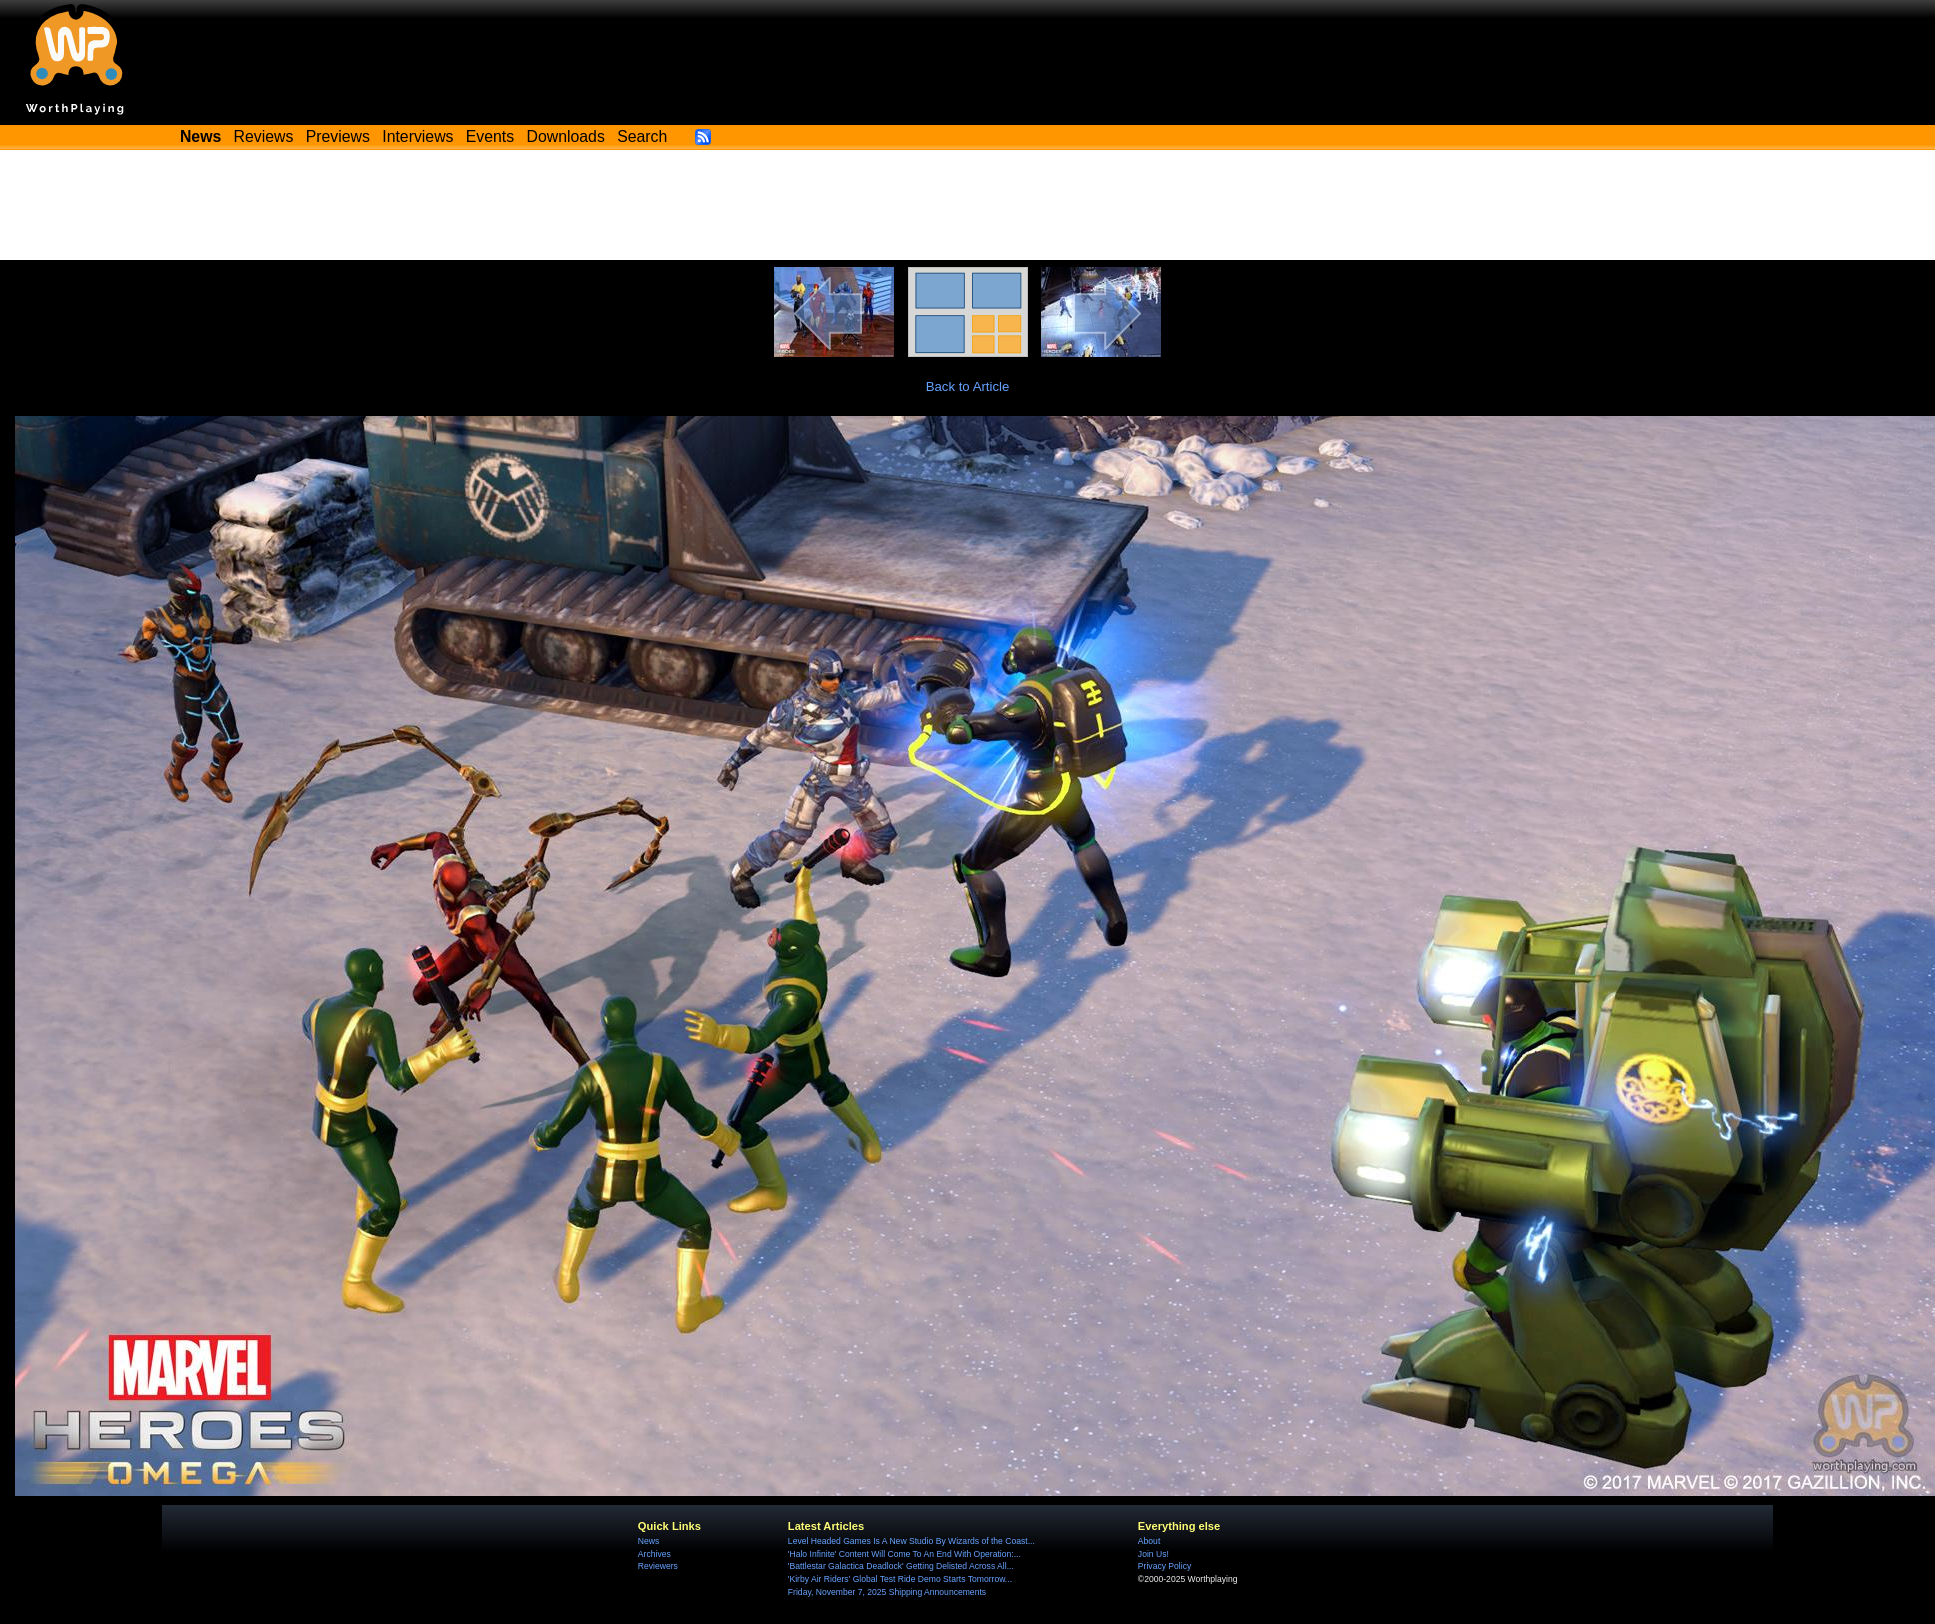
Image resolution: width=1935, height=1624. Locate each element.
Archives (654, 1554)
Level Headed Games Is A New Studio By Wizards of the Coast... (911, 1541)
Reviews (264, 136)
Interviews (417, 136)
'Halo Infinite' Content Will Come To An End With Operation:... (904, 1554)
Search (642, 136)
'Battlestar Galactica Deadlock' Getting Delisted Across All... (901, 1566)
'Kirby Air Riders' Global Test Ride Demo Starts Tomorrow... (900, 1579)
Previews (338, 136)
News (648, 1541)
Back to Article (968, 386)
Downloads (566, 136)
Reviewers (658, 1566)
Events (490, 136)
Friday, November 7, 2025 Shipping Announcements (887, 1592)
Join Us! (1153, 1554)
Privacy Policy (1164, 1566)
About (1149, 1541)
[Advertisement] (968, 205)
